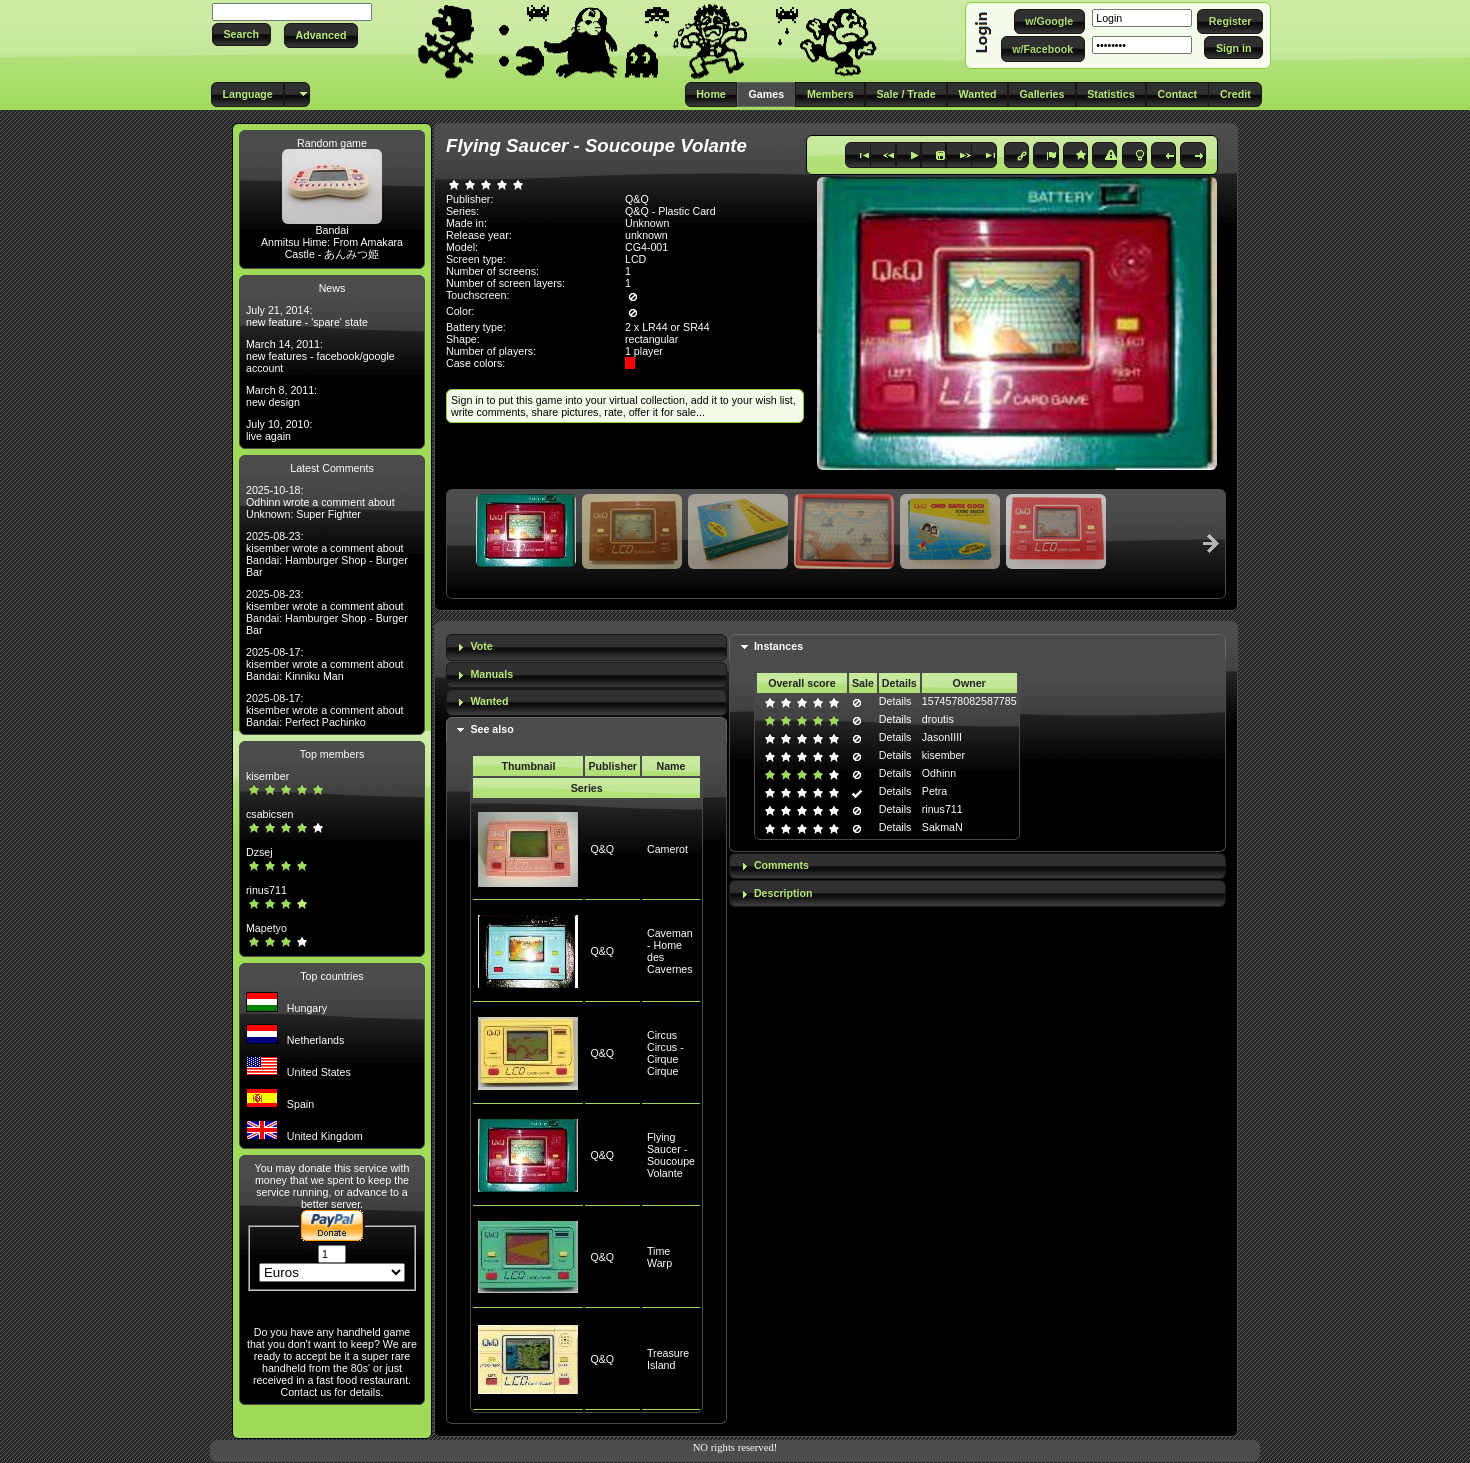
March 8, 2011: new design (281, 396)
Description (783, 893)
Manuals (491, 674)
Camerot (667, 849)
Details (895, 701)
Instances (778, 646)
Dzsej (259, 852)
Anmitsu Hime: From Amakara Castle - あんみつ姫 (332, 248)
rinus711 (266, 890)
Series (587, 788)
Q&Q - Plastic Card (670, 211)
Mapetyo (266, 928)
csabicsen (269, 814)
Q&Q (602, 849)
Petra (934, 791)
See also (491, 729)
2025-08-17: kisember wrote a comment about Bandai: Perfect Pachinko (325, 710)
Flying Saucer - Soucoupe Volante (671, 1155)
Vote (481, 646)
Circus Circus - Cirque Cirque (665, 1053)
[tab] (586, 647)
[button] (241, 34)
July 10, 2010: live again (279, 430)
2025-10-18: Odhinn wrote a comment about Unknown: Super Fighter (320, 502)
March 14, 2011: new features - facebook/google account (320, 356)
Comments (781, 865)
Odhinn (939, 773)
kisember (267, 776)
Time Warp (659, 1257)
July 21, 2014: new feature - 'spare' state (307, 316)
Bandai (331, 230)
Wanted (489, 701)
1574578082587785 (969, 701)
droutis (938, 719)
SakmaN (942, 827)
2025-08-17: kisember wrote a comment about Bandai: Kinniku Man (325, 664)
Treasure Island (668, 1359)
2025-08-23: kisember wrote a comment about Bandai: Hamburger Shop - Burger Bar (327, 554)
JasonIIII (942, 737)
